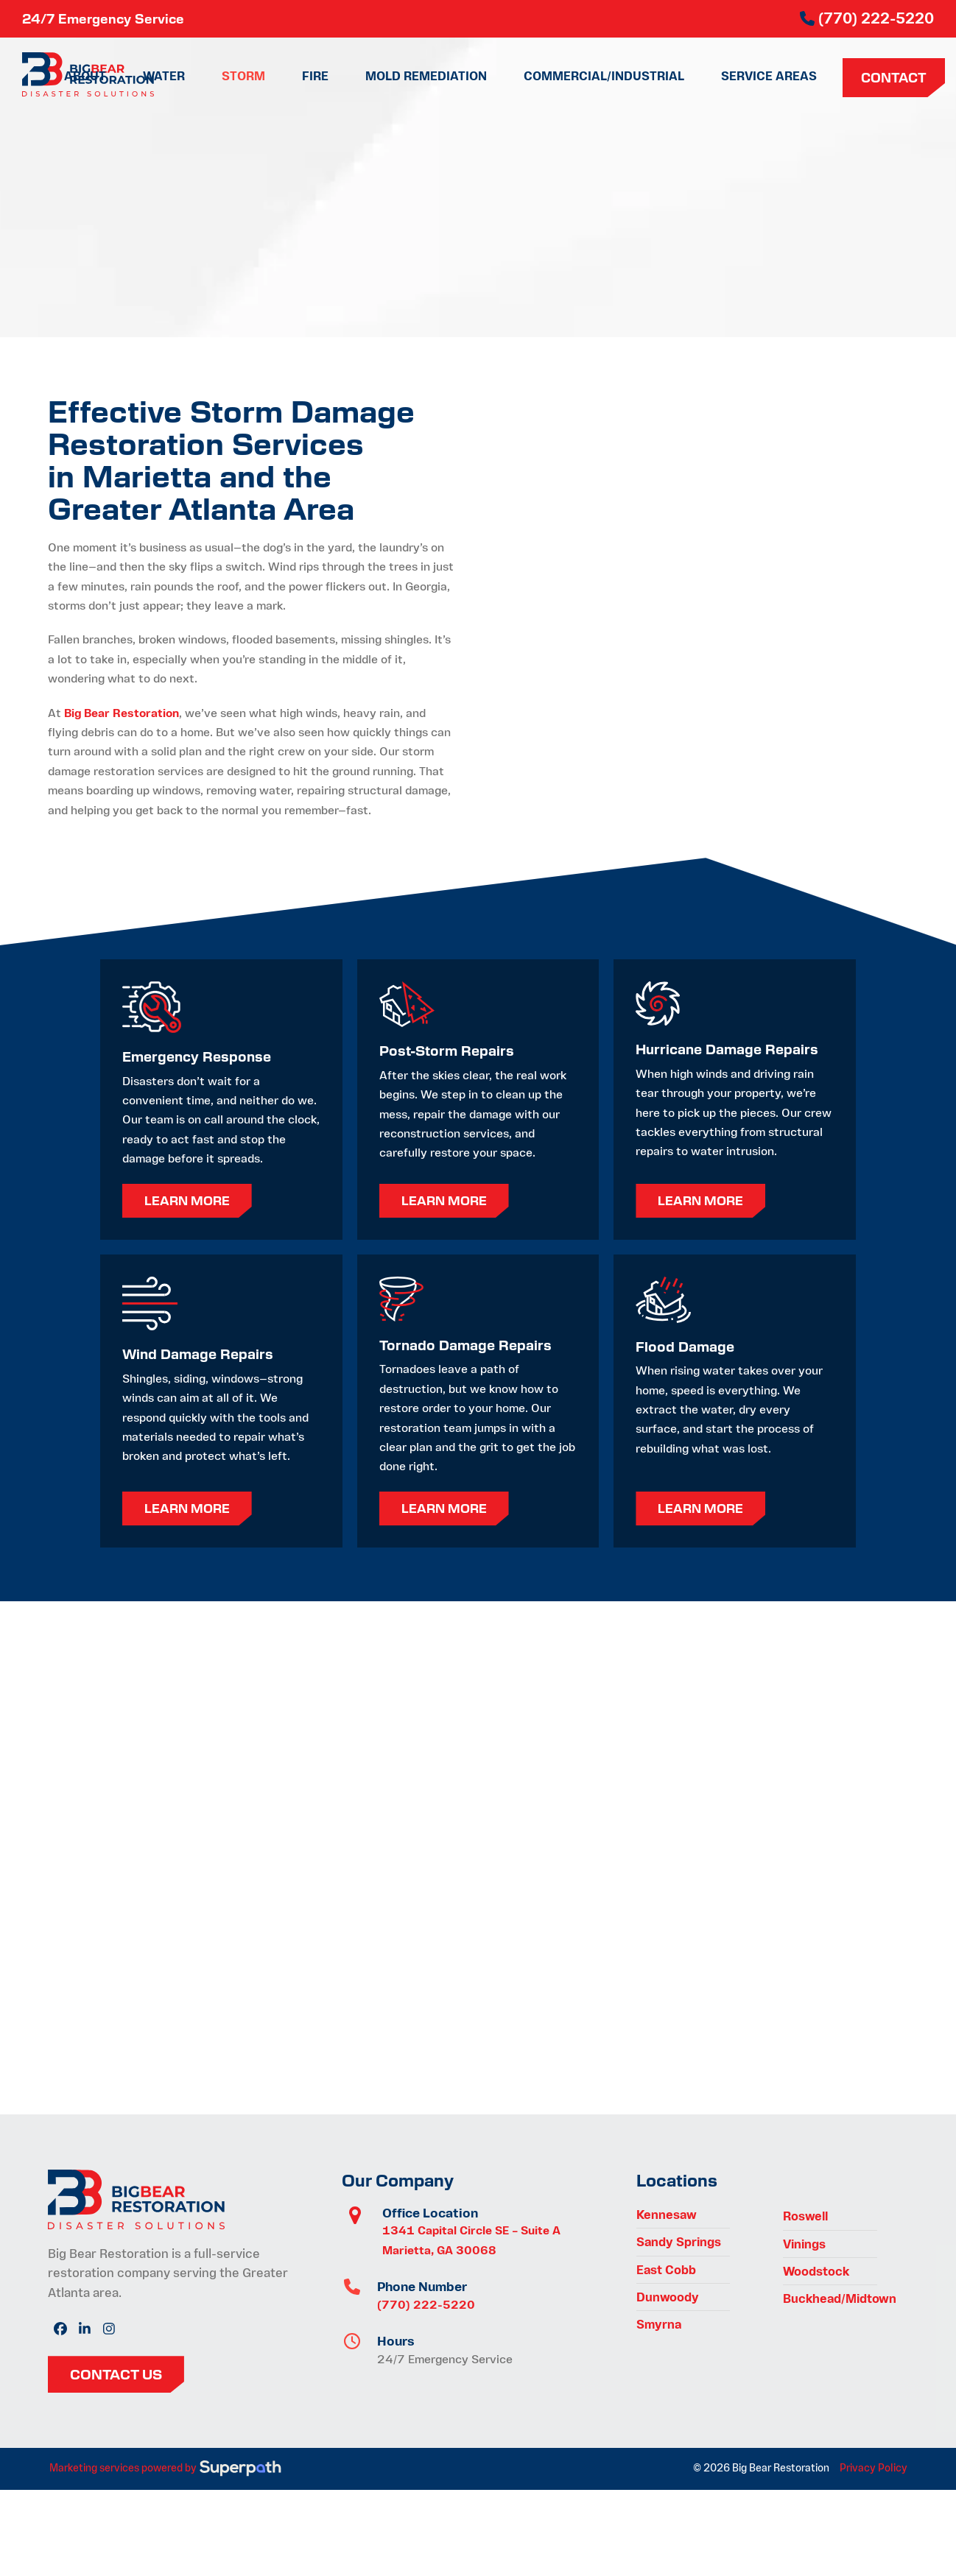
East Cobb (666, 2269)
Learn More (187, 1200)
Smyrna (658, 2324)
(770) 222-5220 (426, 2305)
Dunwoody (667, 2297)
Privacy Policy (873, 2468)
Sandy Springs (678, 2241)
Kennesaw (666, 2214)
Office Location (430, 2212)
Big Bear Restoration (121, 713)
